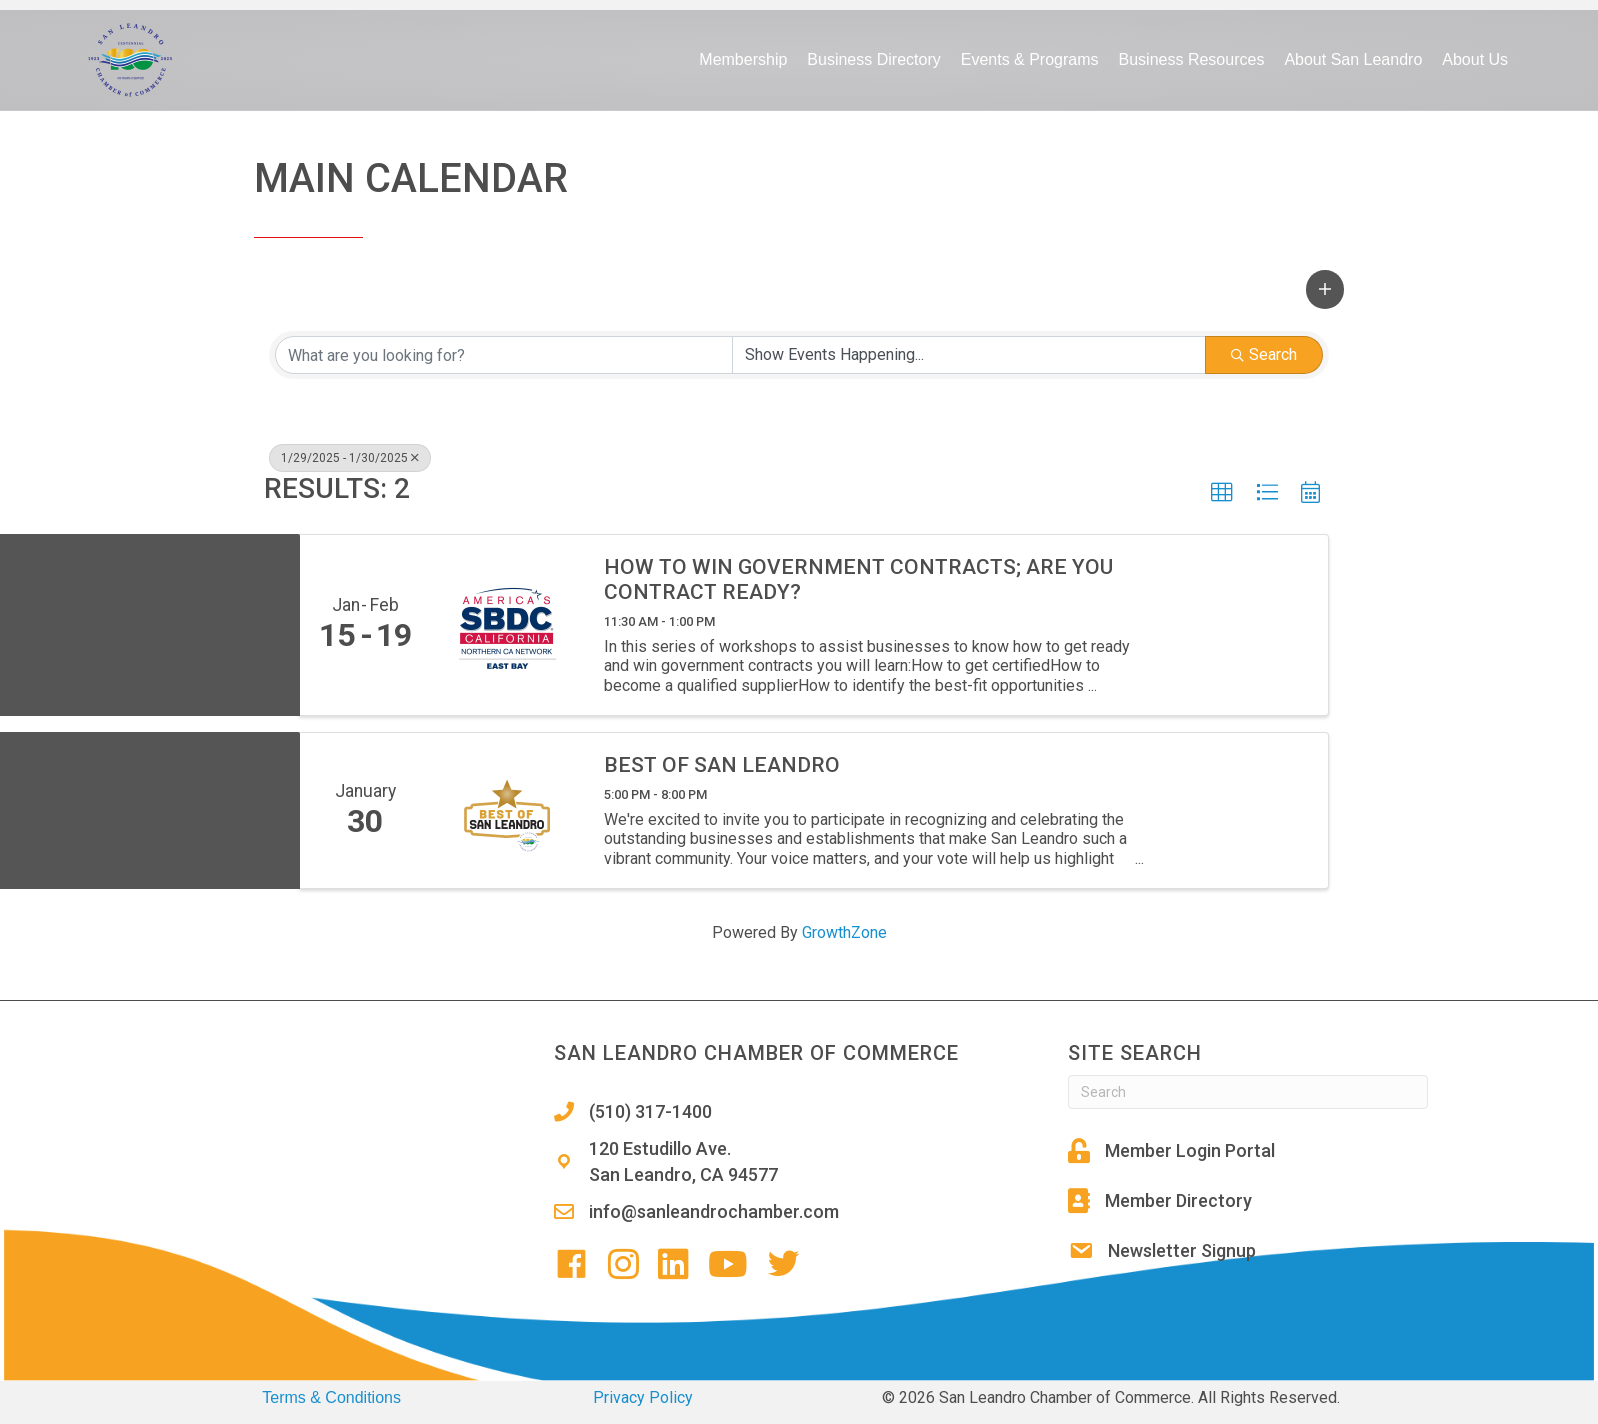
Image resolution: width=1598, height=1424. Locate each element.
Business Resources (1192, 59)
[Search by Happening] (969, 355)
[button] (1325, 289)
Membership (743, 59)
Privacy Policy (643, 1397)
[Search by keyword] (504, 355)
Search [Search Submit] (1264, 354)
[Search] (1248, 1092)
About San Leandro (1353, 59)
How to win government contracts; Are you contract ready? (858, 579)
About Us (1475, 59)
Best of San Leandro (722, 765)
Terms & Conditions (331, 1397)
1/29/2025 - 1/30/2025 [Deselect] (350, 458)
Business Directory (873, 59)
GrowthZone (844, 932)
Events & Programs (1030, 59)
